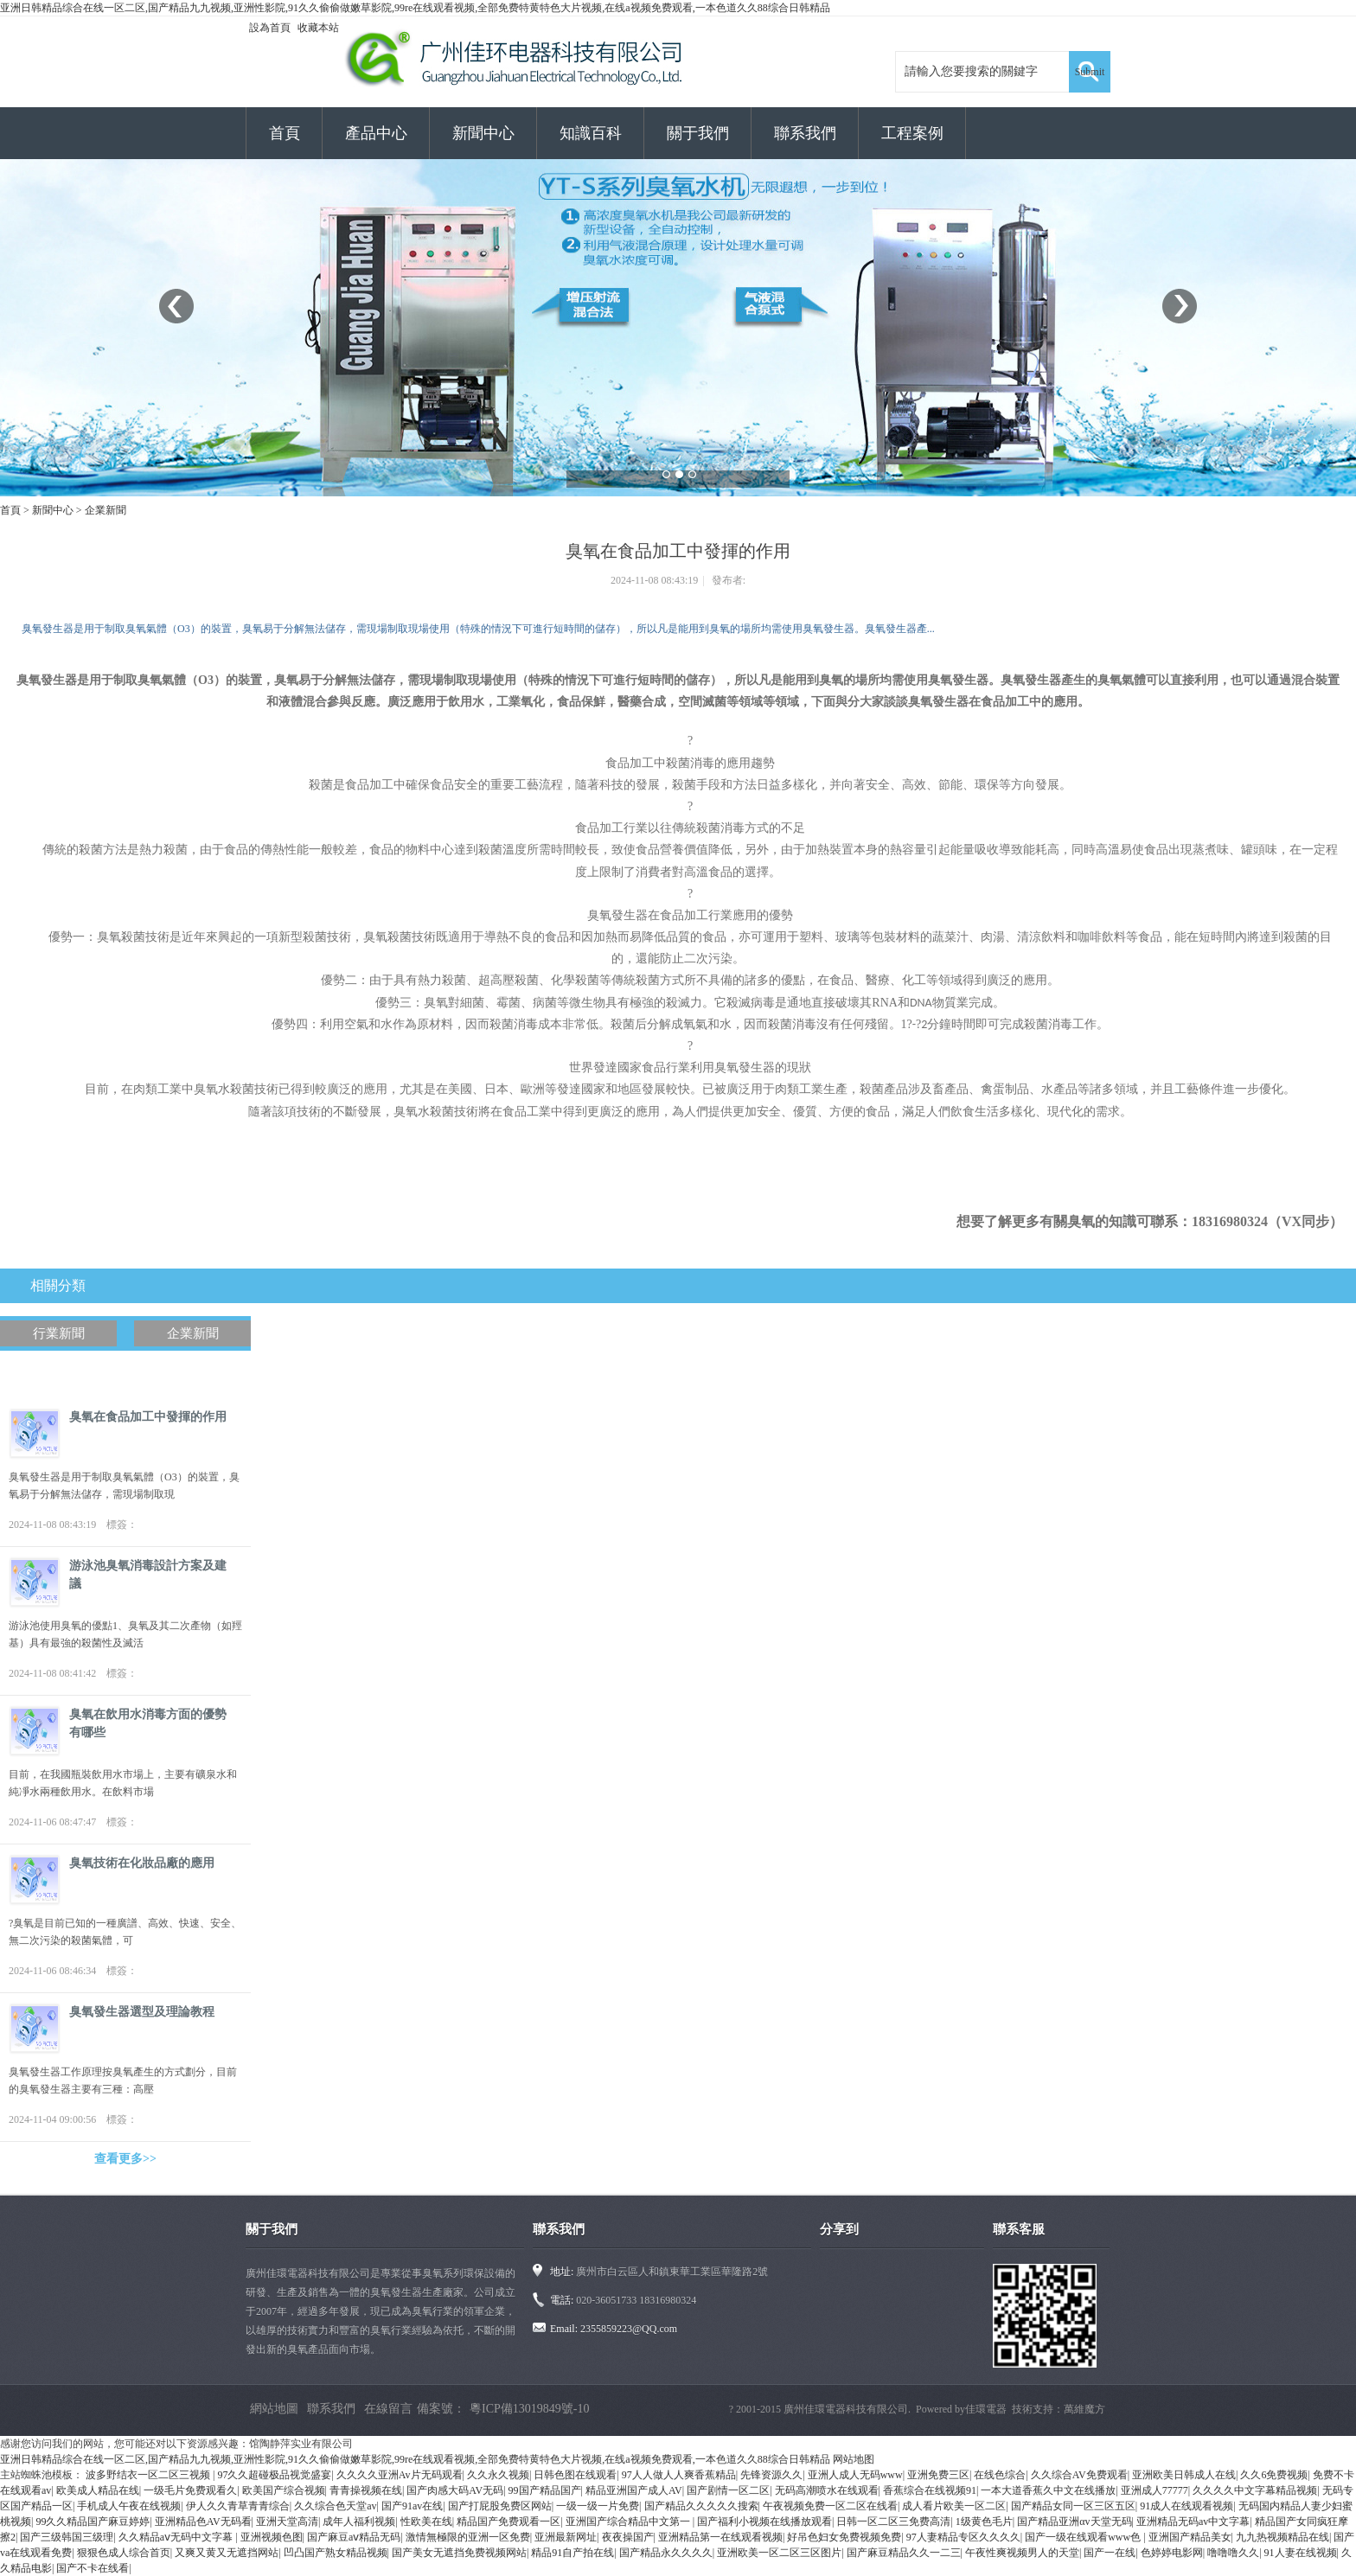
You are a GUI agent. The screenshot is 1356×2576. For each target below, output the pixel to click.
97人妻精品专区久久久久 (963, 2537)
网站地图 (853, 2459)
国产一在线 (1109, 2553)
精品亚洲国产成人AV (633, 2490)
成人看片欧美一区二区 (954, 2506)
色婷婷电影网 (1172, 2553)
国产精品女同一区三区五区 (1073, 2506)
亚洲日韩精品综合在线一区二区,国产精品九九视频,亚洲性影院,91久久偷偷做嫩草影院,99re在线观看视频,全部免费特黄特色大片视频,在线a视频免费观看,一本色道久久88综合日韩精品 (415, 8)
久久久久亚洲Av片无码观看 (399, 2475)
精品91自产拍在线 (572, 2553)
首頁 (284, 133)
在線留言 (388, 2408)
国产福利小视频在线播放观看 (764, 2521)
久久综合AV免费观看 (1079, 2475)
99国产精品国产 (544, 2490)
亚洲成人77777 (1154, 2490)
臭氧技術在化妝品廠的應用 (141, 1863)
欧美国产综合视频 (283, 2490)
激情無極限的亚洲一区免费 (468, 2537)
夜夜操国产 (628, 2537)
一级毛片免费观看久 (190, 2490)
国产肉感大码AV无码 (454, 2490)
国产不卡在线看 (92, 2568)
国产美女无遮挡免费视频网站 (459, 2553)
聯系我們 (805, 133)
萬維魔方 (1084, 2409)
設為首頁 (270, 28)
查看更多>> (125, 2158)
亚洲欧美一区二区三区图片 (779, 2553)
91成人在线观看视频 (1186, 2506)
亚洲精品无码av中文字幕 (1193, 2521)
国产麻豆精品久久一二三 (904, 2553)
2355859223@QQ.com (628, 2329)
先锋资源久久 (771, 2475)
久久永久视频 (498, 2475)
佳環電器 (986, 2409)
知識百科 (591, 133)
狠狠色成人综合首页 (123, 2553)
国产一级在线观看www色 (1084, 2537)
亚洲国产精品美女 (1189, 2537)
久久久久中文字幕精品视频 (1255, 2490)
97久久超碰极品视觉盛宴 (274, 2475)
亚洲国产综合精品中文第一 (629, 2521)
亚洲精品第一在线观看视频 (720, 2537)
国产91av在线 (412, 2506)
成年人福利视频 (359, 2521)
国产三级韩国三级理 (66, 2537)
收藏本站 (318, 28)
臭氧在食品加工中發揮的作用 (148, 1416)
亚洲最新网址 (565, 2537)
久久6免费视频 (1274, 2475)
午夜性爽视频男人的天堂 (1022, 2553)
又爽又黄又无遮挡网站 (226, 2553)
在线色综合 (1000, 2475)
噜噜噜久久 (1233, 2553)
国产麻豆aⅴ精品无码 (353, 2537)
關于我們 (698, 133)
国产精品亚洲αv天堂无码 (1074, 2521)
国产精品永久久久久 (666, 2553)
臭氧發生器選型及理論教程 (141, 2011)
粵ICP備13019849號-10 (529, 2408)
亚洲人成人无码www (855, 2475)
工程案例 (912, 133)
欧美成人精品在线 (97, 2490)
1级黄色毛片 (984, 2521)
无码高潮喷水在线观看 (827, 2490)
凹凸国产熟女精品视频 (335, 2553)
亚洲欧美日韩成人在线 (1184, 2475)
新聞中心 (483, 133)
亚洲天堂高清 (287, 2521)
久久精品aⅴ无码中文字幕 (176, 2537)
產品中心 (376, 133)
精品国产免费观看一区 (508, 2521)
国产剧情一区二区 (728, 2490)
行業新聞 (59, 1333)
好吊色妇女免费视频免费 (844, 2537)
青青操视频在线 (365, 2490)
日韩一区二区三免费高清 (893, 2521)
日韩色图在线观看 (575, 2475)
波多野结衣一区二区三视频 (149, 2475)
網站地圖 (274, 2408)
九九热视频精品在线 (1282, 2537)
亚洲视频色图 (271, 2537)
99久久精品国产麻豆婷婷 (92, 2521)
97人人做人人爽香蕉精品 (679, 2475)
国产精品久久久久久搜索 (701, 2506)
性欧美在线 (426, 2521)
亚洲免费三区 (938, 2475)
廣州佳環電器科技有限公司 (846, 2409)
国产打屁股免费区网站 (500, 2506)
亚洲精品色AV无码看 (203, 2521)
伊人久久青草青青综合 (238, 2506)
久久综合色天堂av (335, 2506)
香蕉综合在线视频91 (929, 2490)
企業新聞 (105, 510)
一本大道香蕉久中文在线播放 (1048, 2490)
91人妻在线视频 (1300, 2553)
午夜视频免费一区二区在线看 (830, 2506)
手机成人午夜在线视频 (129, 2506)
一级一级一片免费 (597, 2506)
